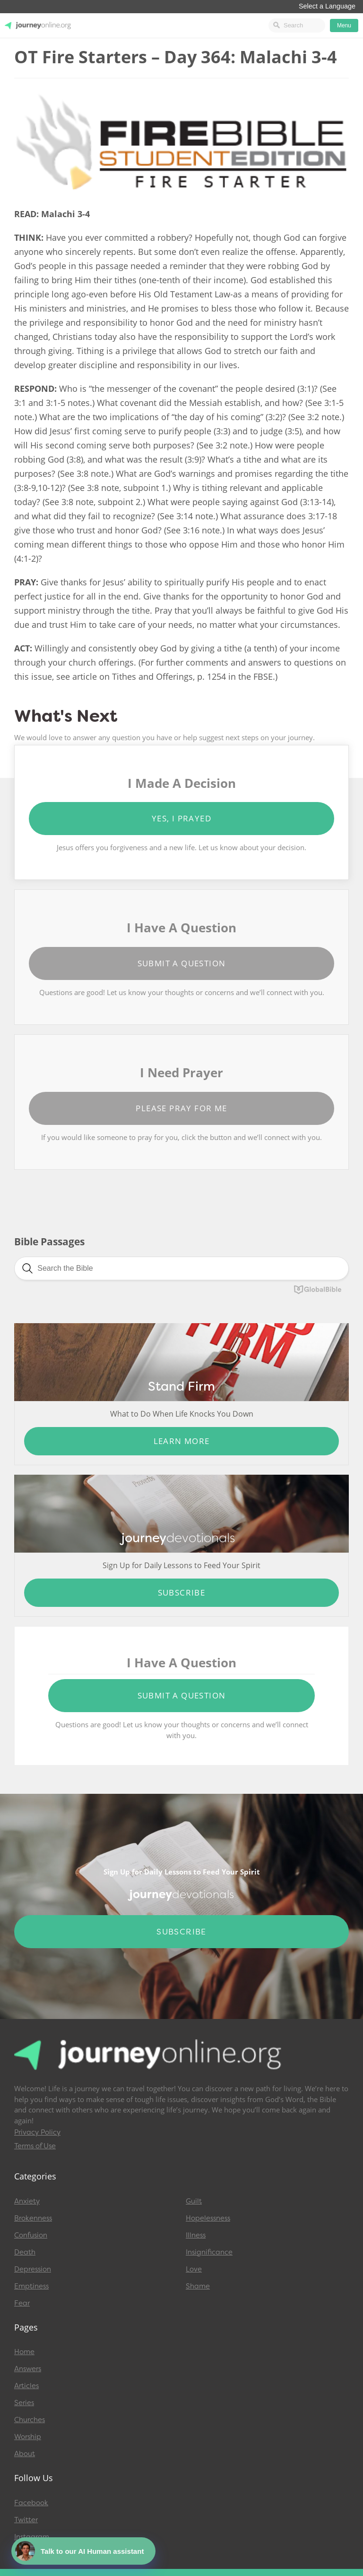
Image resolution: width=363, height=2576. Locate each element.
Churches (29, 2419)
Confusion (30, 2235)
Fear (22, 2303)
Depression (32, 2269)
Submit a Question (182, 963)
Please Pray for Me (181, 1108)
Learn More (182, 1441)
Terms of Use (35, 2146)
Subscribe (182, 1592)
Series (24, 2402)
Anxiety (27, 2201)
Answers (27, 2368)
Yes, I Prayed (181, 818)
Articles (26, 2385)
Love (194, 2269)
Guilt (194, 2201)
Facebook (31, 2503)
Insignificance (209, 2252)
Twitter (26, 2520)
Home (24, 2351)
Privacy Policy (37, 2132)
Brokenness (33, 2218)
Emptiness (31, 2286)
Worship (27, 2436)
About (24, 2453)
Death (24, 2252)
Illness (196, 2235)
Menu (344, 25)
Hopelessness (208, 2218)
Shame (198, 2286)
